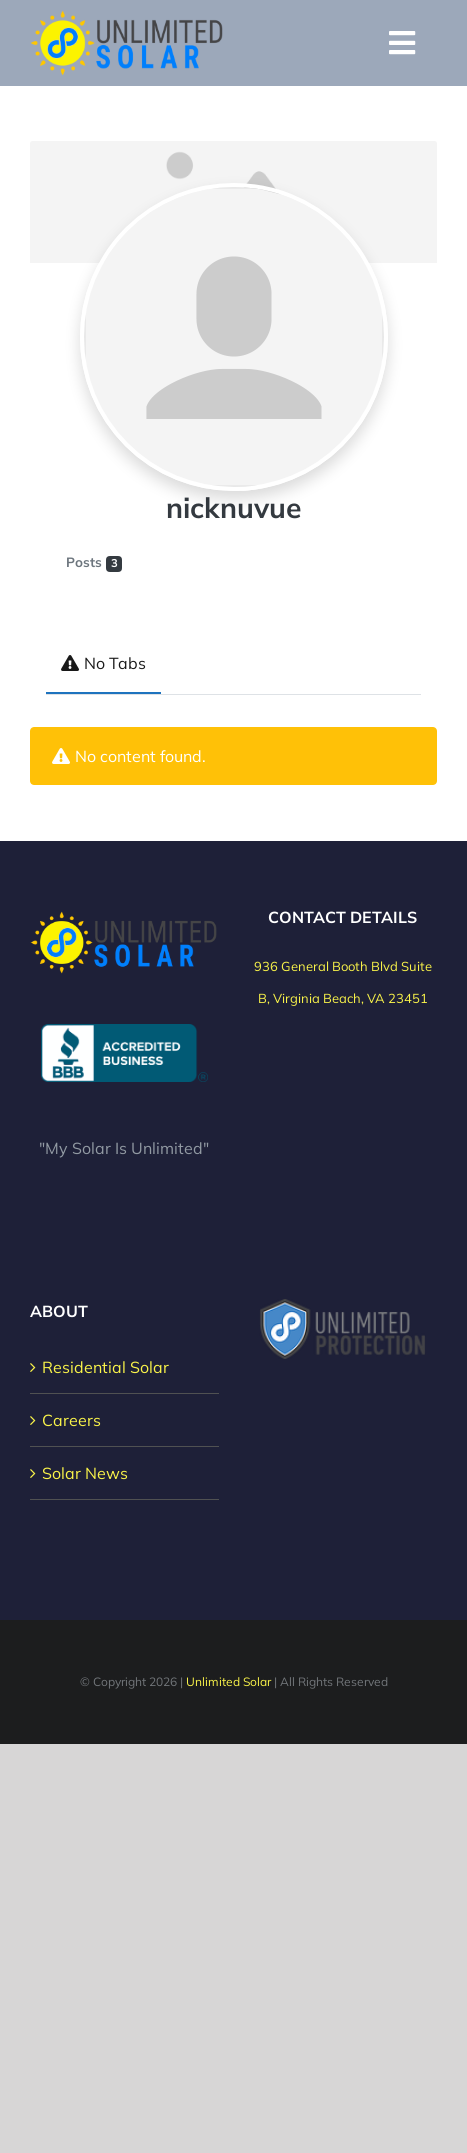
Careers (71, 1420)
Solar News (85, 1473)
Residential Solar (105, 1367)
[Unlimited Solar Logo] (127, 18)
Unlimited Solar (228, 1681)
